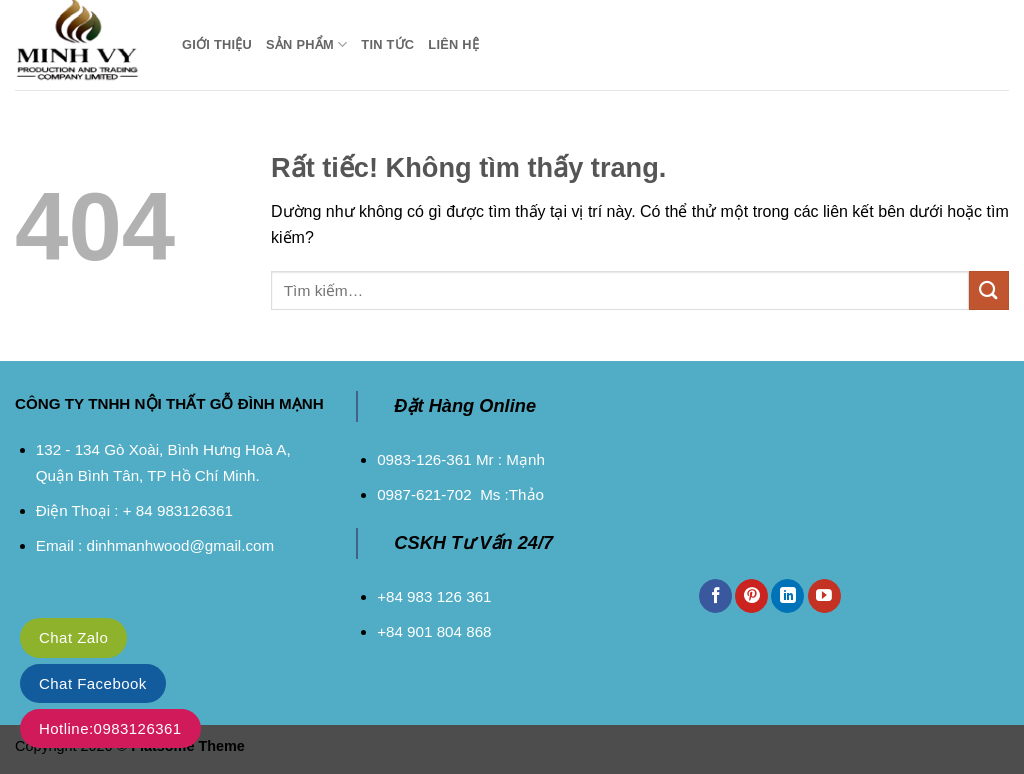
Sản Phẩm (306, 44)
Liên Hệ (453, 44)
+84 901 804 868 (434, 631)
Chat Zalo (73, 637)
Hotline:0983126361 (110, 728)
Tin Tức (387, 44)
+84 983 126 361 (434, 596)
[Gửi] (989, 290)
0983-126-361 (424, 459)
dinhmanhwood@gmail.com (180, 545)
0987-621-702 (424, 494)
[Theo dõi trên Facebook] (715, 596)
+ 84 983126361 (178, 510)
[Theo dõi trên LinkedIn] (787, 596)
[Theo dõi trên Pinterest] (751, 596)
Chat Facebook (93, 683)
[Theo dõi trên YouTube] (824, 596)
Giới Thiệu (217, 44)
